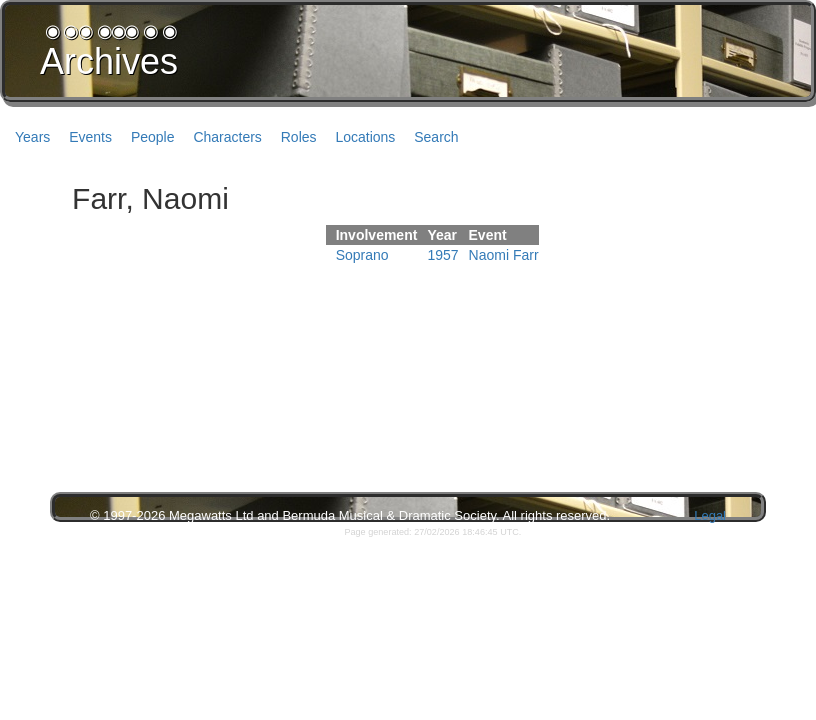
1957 (442, 255)
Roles (299, 137)
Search (436, 137)
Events (90, 137)
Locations (365, 137)
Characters (227, 137)
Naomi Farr (504, 255)
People (153, 137)
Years (32, 137)
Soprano (362, 255)
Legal (710, 515)
